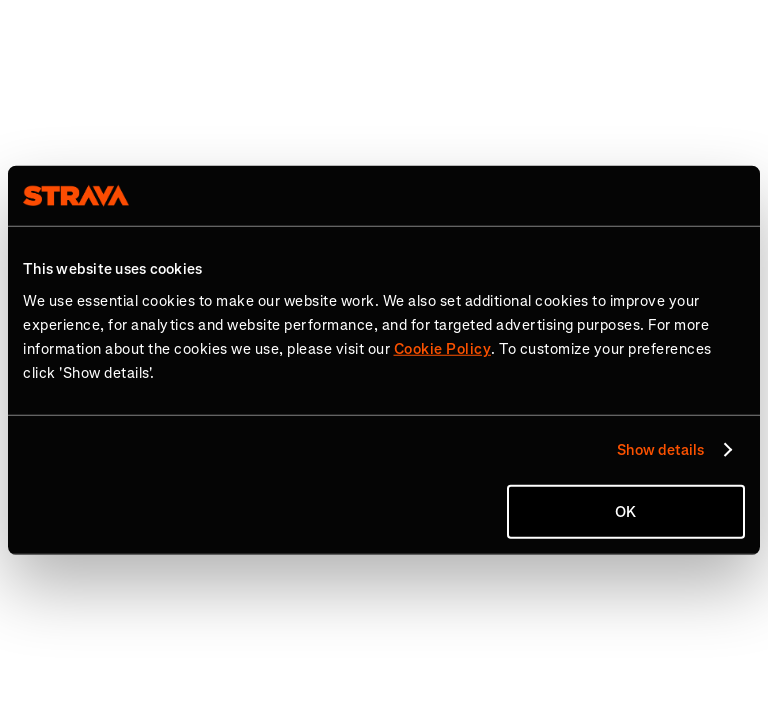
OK (625, 511)
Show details (660, 450)
